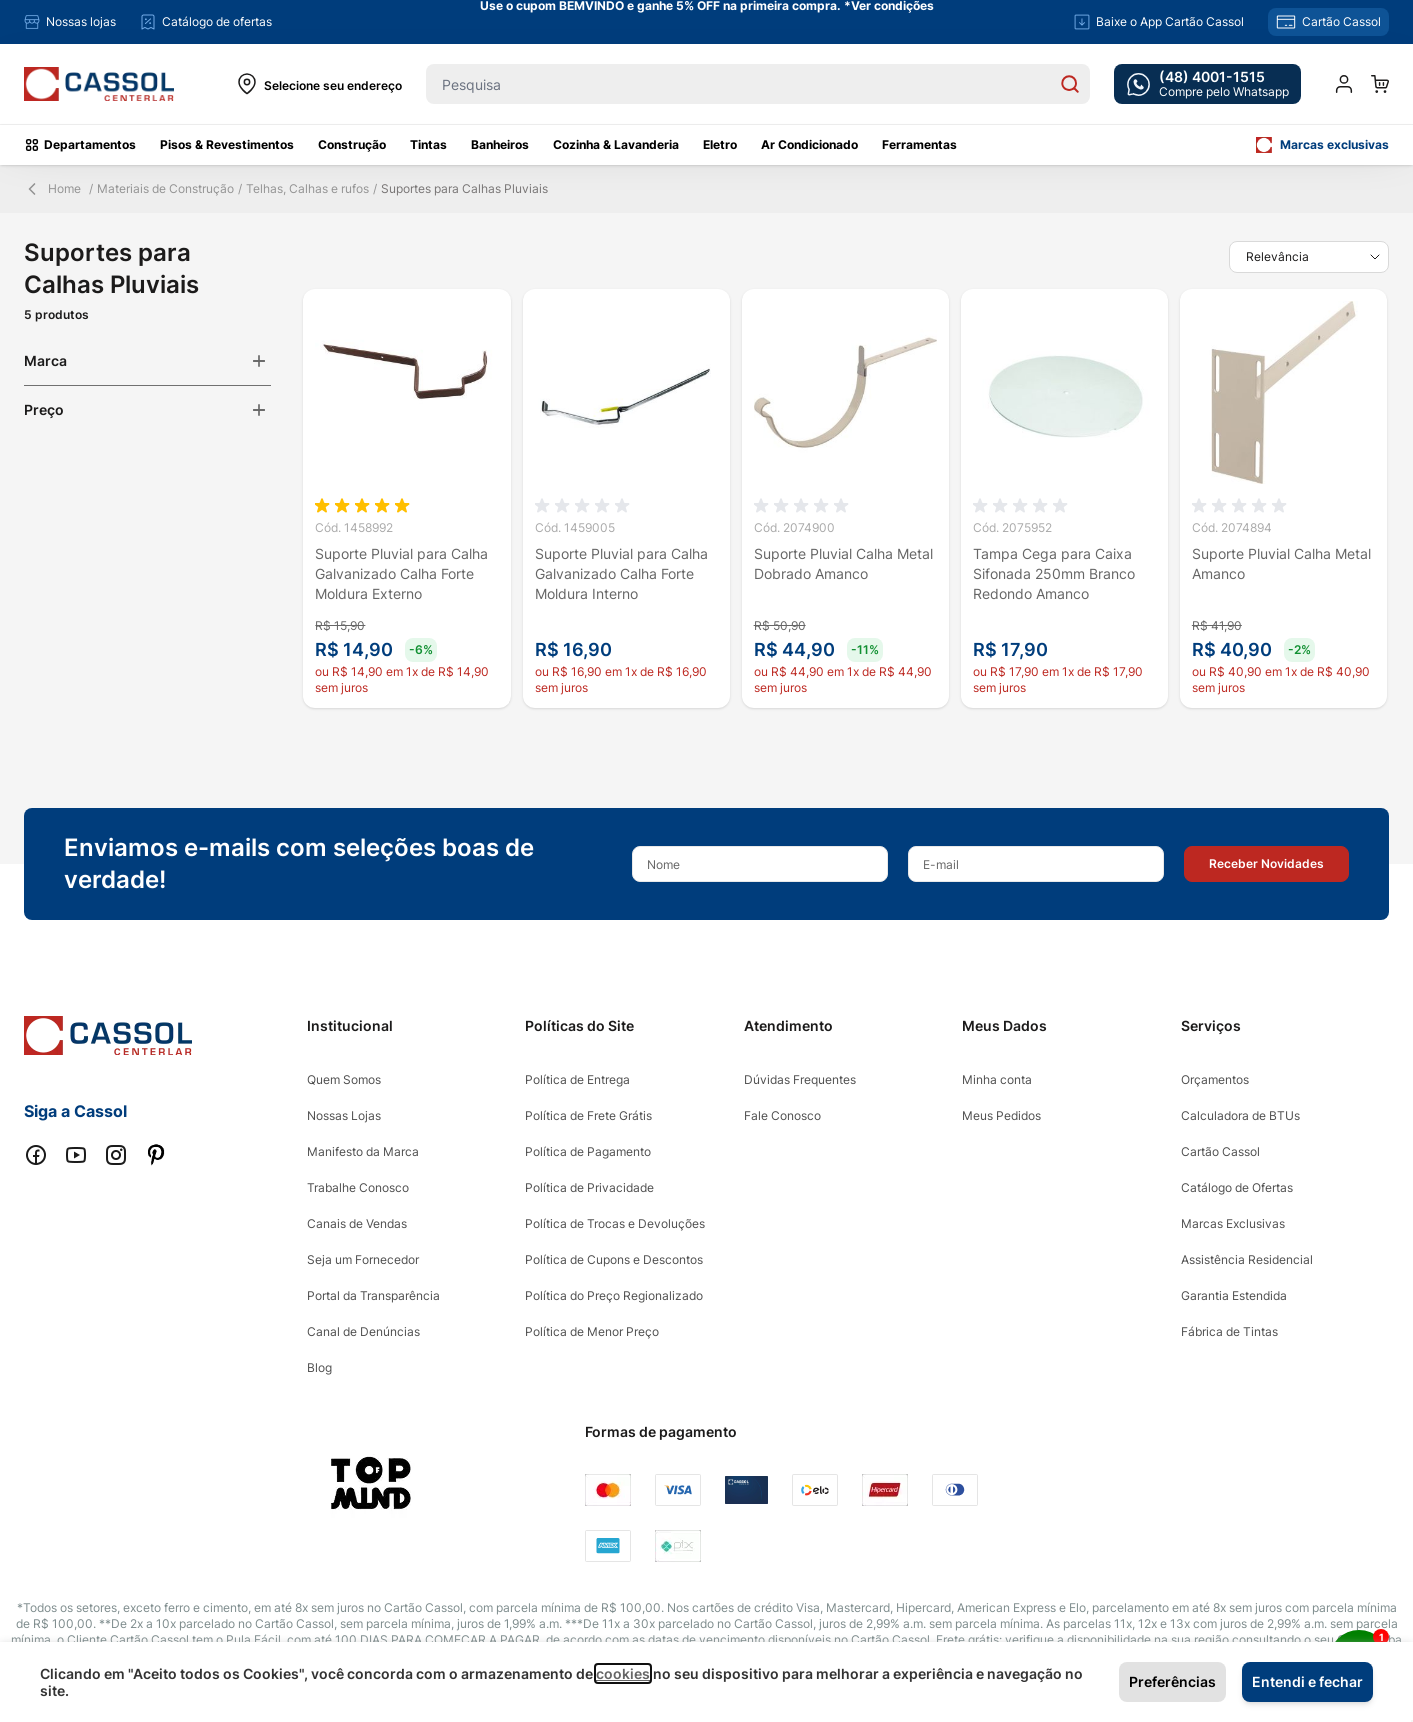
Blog (319, 1367)
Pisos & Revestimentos (227, 144)
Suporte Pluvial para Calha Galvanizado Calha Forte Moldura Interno (621, 573)
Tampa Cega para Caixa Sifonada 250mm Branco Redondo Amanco (1054, 573)
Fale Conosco (782, 1115)
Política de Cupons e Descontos (614, 1259)
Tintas (428, 144)
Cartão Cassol (1220, 1151)
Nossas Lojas (344, 1115)
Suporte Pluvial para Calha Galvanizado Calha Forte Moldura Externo (401, 573)
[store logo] (99, 84)
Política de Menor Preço (592, 1331)
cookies (623, 1673)
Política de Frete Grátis (588, 1115)
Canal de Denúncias (363, 1331)
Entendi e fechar (1307, 1681)
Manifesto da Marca (363, 1151)
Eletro (720, 144)
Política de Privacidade (589, 1187)
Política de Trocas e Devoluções (615, 1223)
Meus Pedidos (1001, 1115)
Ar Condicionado (809, 144)
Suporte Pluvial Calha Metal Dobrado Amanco (843, 563)
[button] (1266, 864)
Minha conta (997, 1079)
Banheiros (500, 144)
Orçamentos (1215, 1079)
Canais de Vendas (357, 1223)
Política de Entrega (577, 1079)
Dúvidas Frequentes (800, 1079)
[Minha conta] (1344, 84)
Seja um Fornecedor (363, 1259)
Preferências (1172, 1681)
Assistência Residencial (1247, 1259)
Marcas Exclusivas (1233, 1223)
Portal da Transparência (373, 1295)
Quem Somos (344, 1079)
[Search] (1070, 84)
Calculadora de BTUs (1240, 1115)
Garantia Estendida (1234, 1295)
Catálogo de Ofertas (1237, 1187)
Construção (352, 144)
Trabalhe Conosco (358, 1187)
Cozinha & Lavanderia (616, 144)
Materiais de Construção (165, 188)
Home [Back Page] (52, 189)
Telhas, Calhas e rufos (307, 188)
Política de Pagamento (588, 1151)
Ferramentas (919, 144)
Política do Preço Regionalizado (614, 1295)
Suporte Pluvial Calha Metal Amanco (1281, 563)
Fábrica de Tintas (1229, 1331)
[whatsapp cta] (1207, 84)
